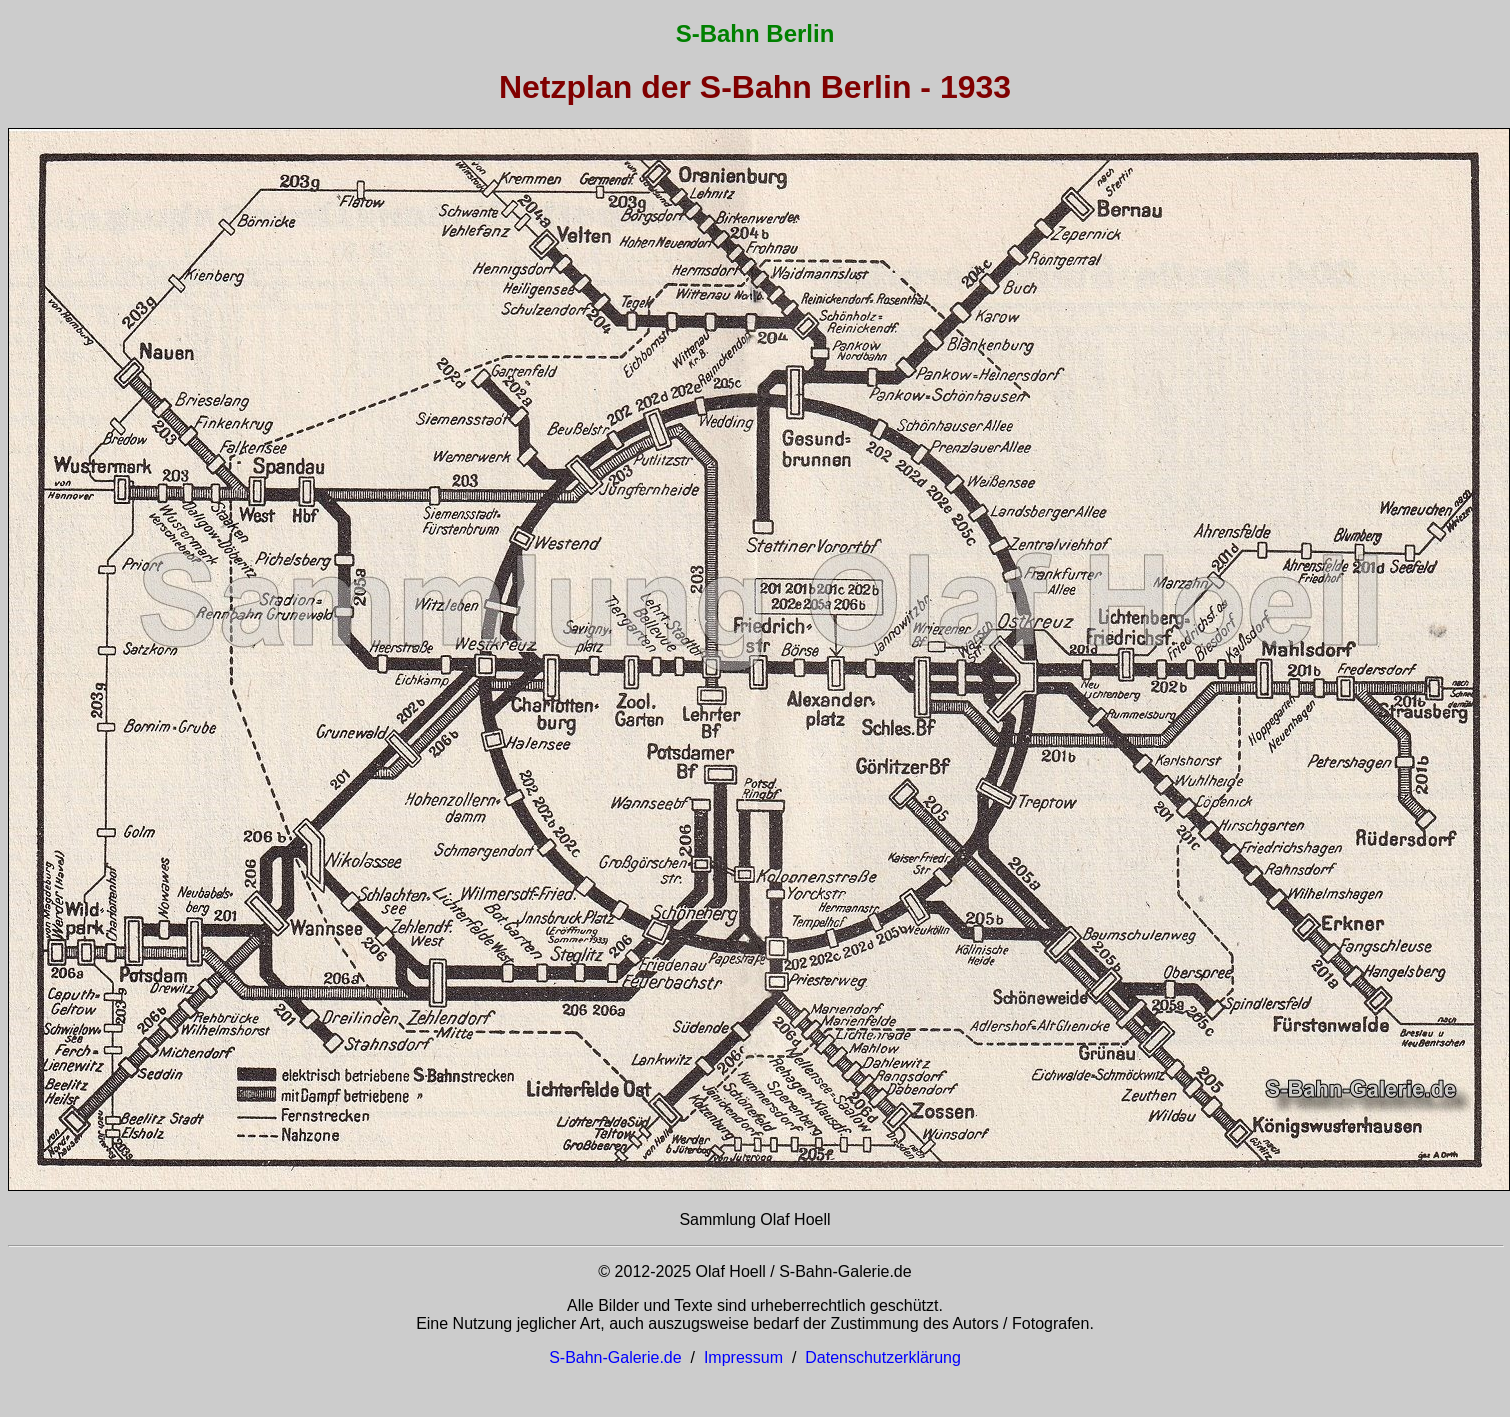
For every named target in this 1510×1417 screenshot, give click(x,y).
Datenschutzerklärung (883, 1357)
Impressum (743, 1357)
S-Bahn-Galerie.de (615, 1357)
